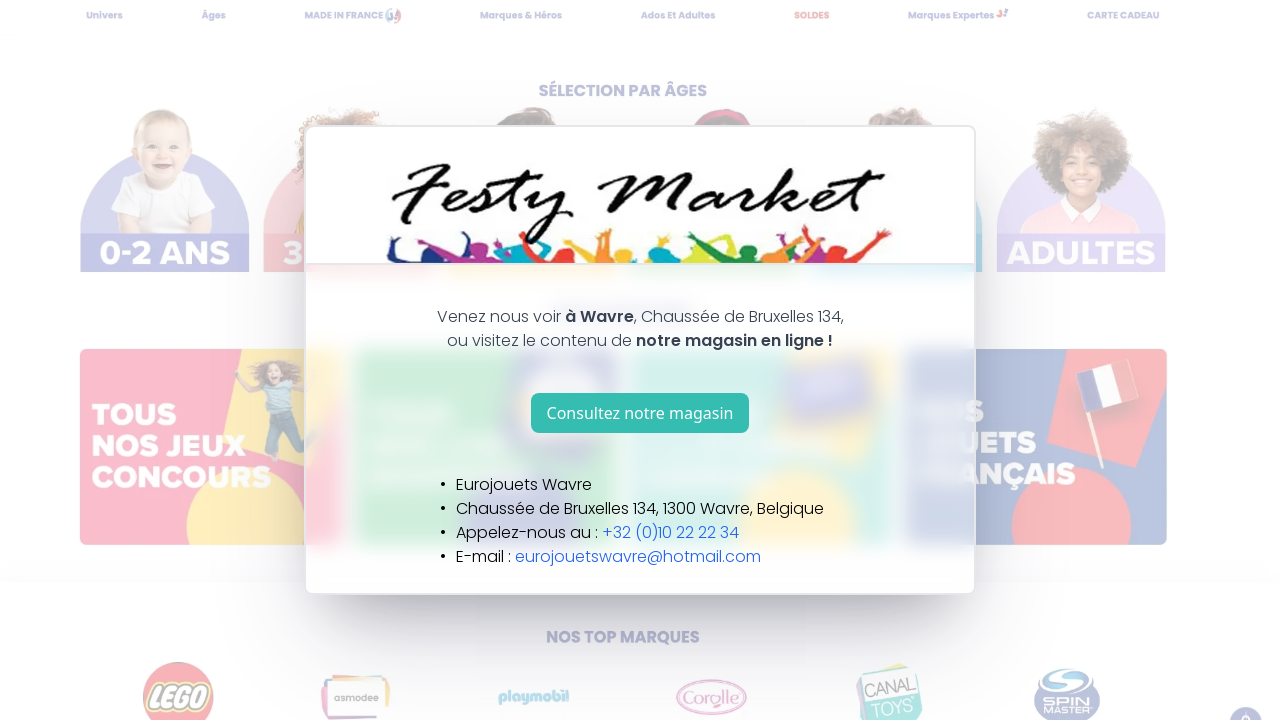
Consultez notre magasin (640, 413)
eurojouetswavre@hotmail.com (638, 556)
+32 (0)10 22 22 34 (670, 532)
